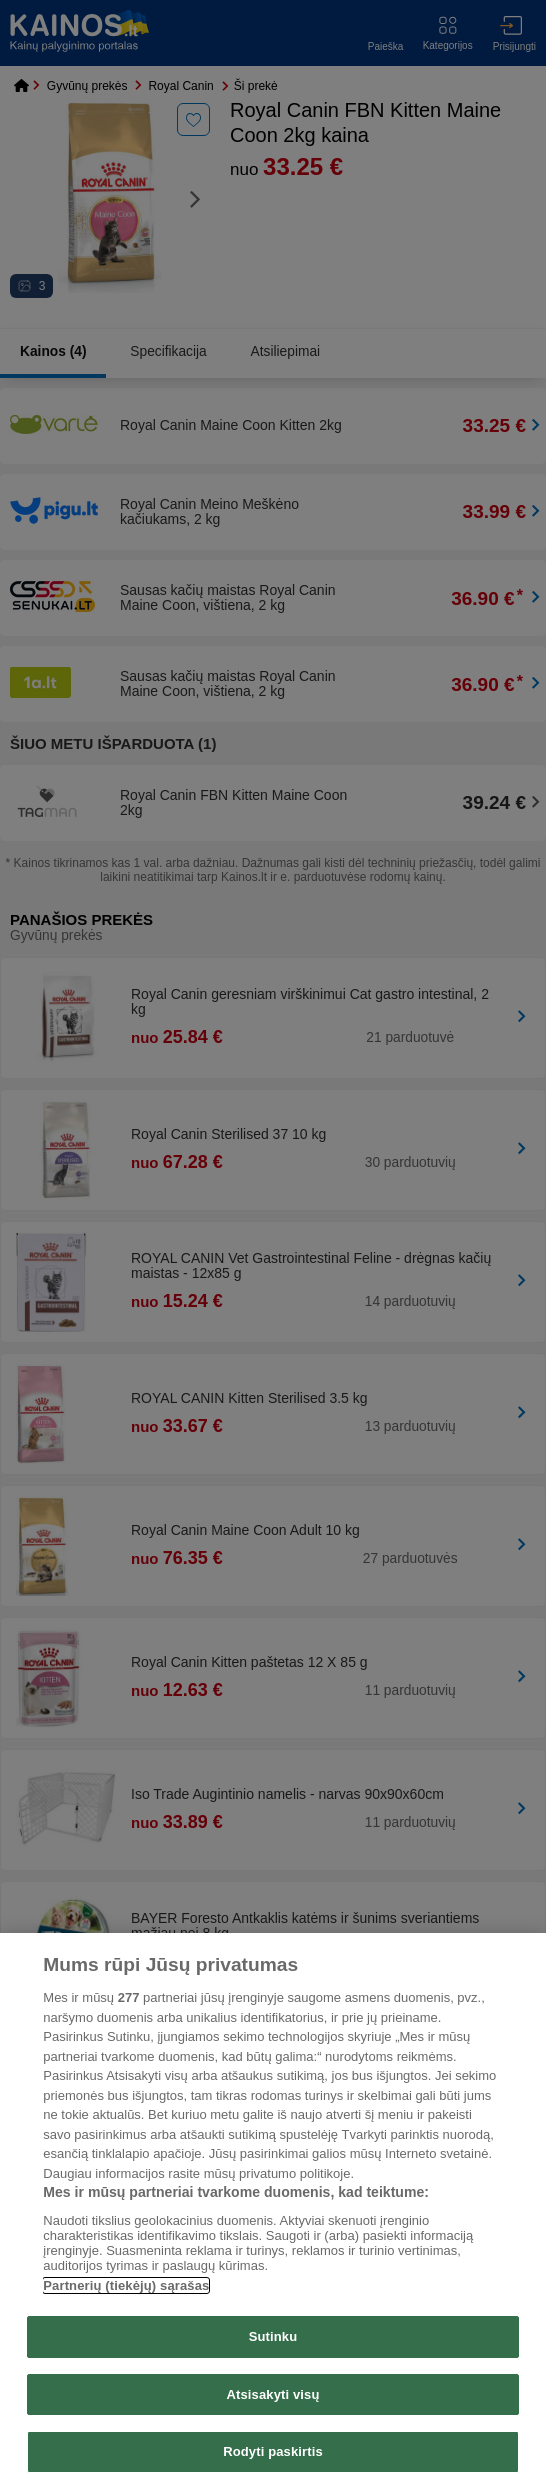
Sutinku (273, 2336)
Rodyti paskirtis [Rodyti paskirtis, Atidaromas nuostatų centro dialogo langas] (273, 2451)
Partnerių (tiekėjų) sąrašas (126, 2285)
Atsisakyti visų (272, 2394)
